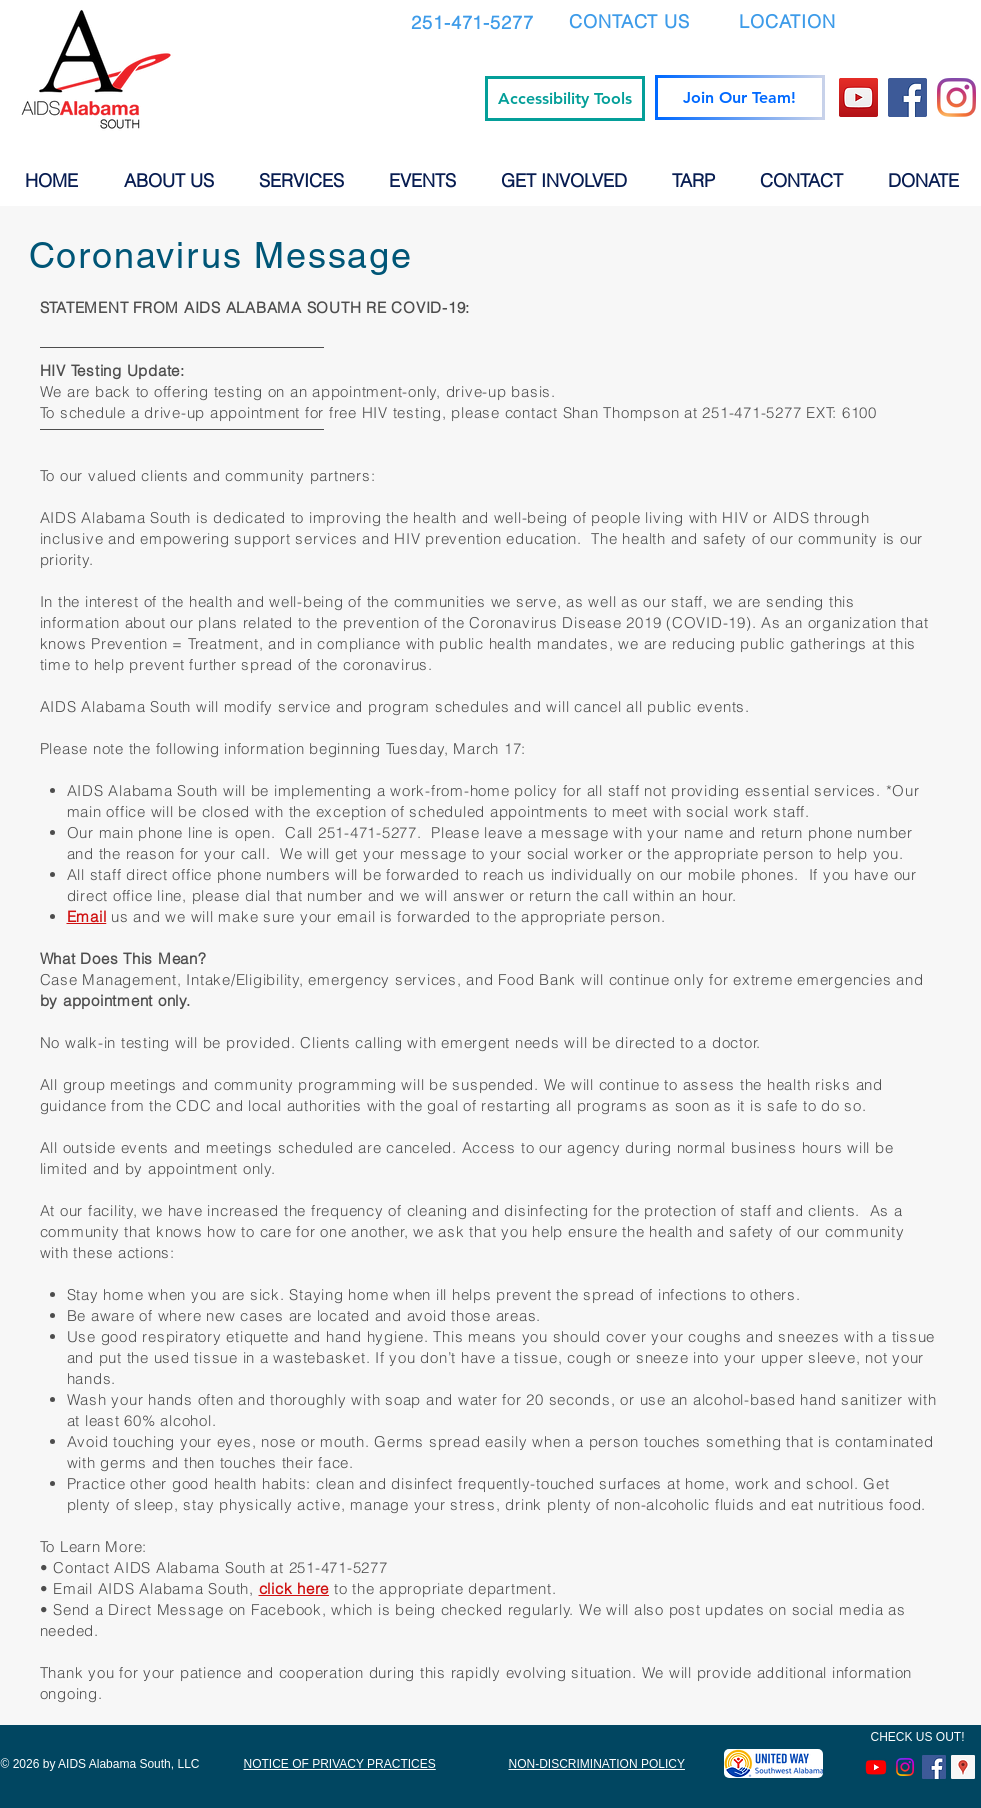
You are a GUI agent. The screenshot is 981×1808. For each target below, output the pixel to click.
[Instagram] (956, 97)
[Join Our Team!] (740, 97)
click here (294, 1588)
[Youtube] (876, 1767)
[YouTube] (858, 97)
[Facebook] (907, 97)
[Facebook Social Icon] (934, 1767)
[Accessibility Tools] (565, 98)
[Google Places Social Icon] (963, 1767)
